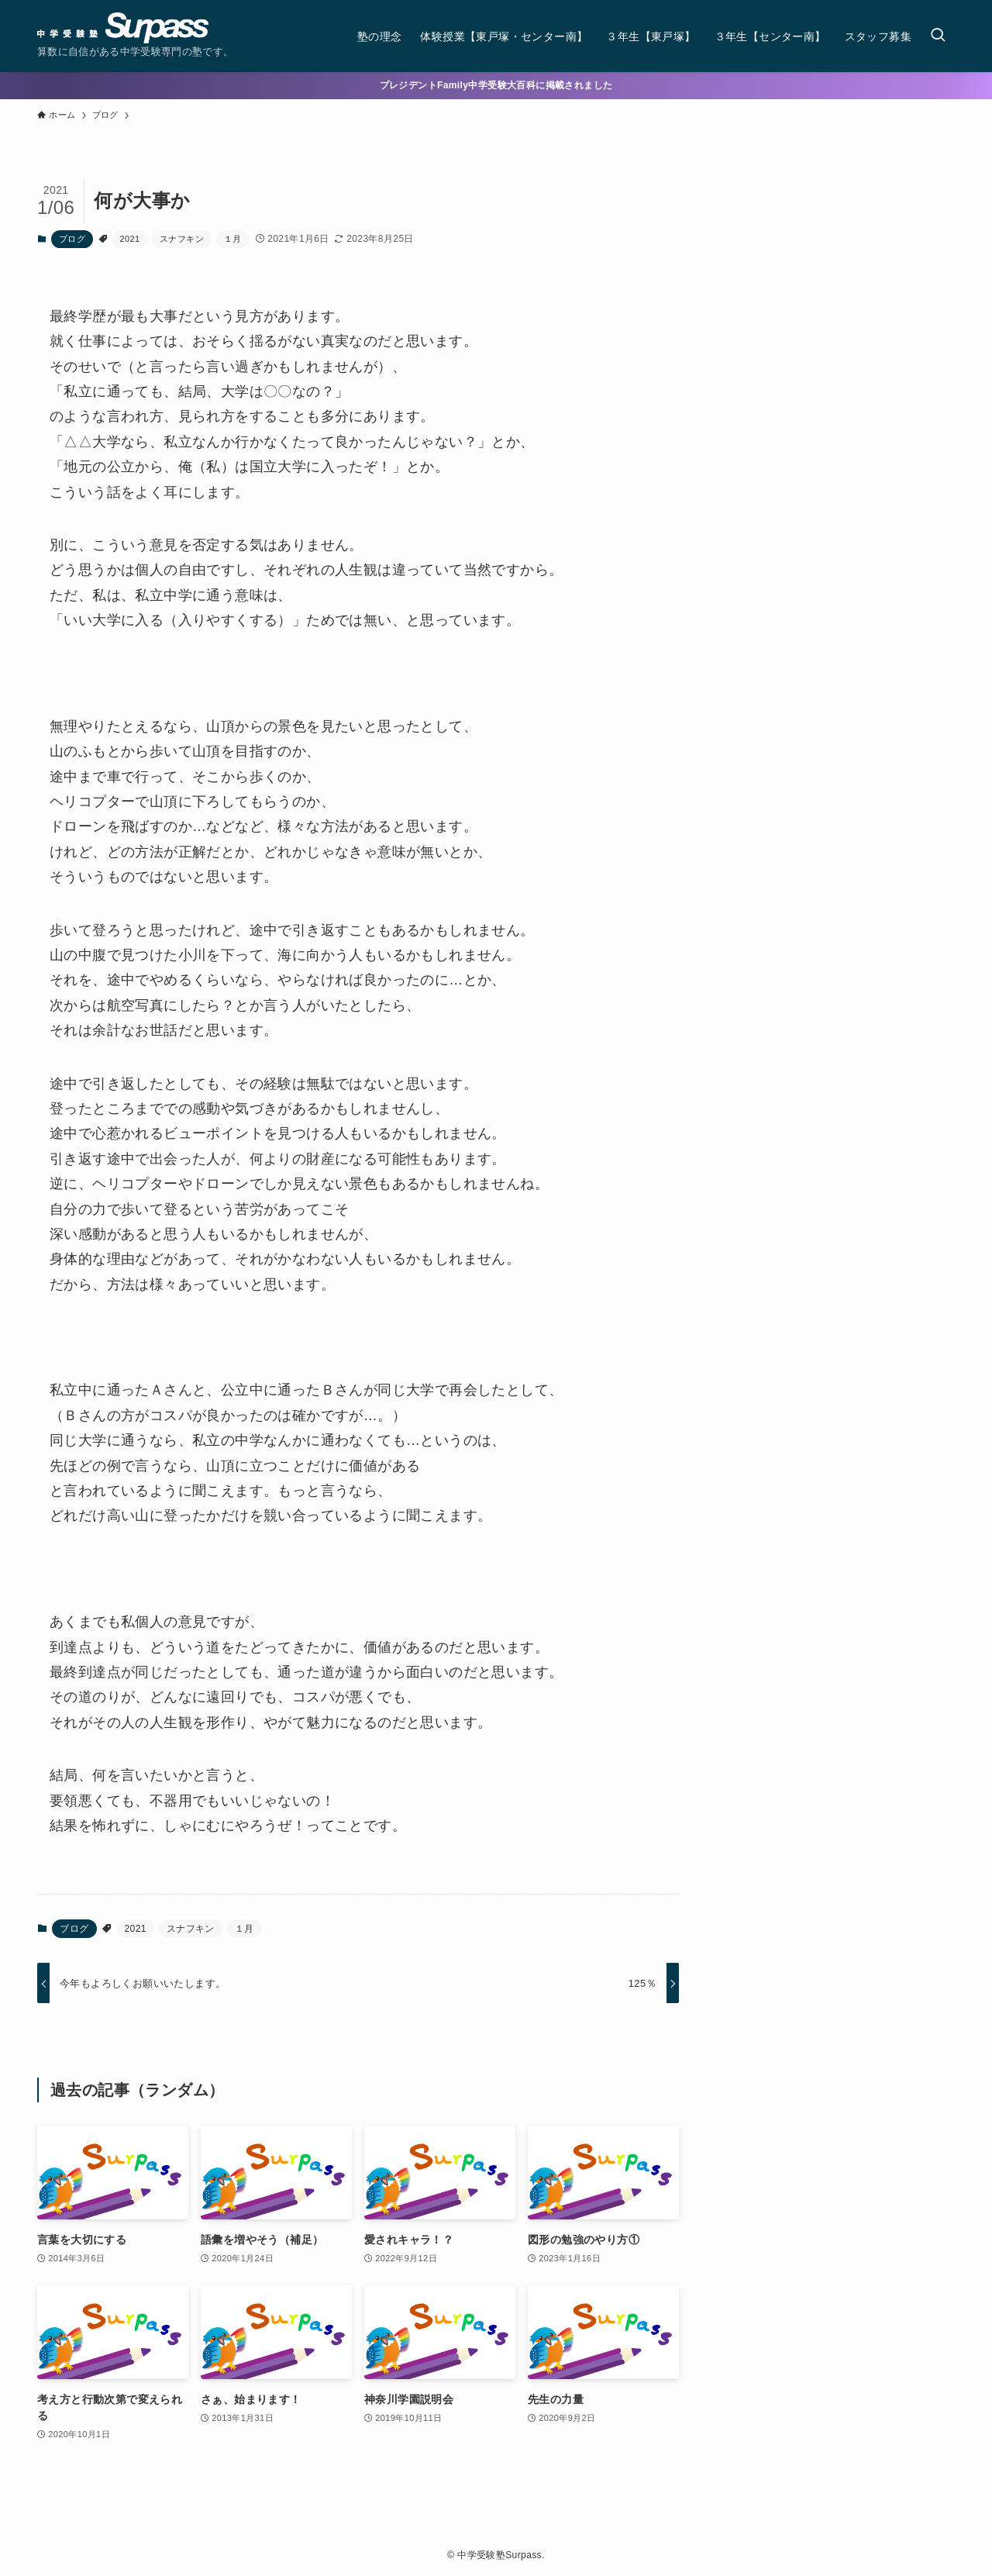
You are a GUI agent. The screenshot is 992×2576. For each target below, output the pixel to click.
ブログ (72, 238)
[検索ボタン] (938, 36)
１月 (233, 238)
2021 (130, 238)
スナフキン (182, 238)
